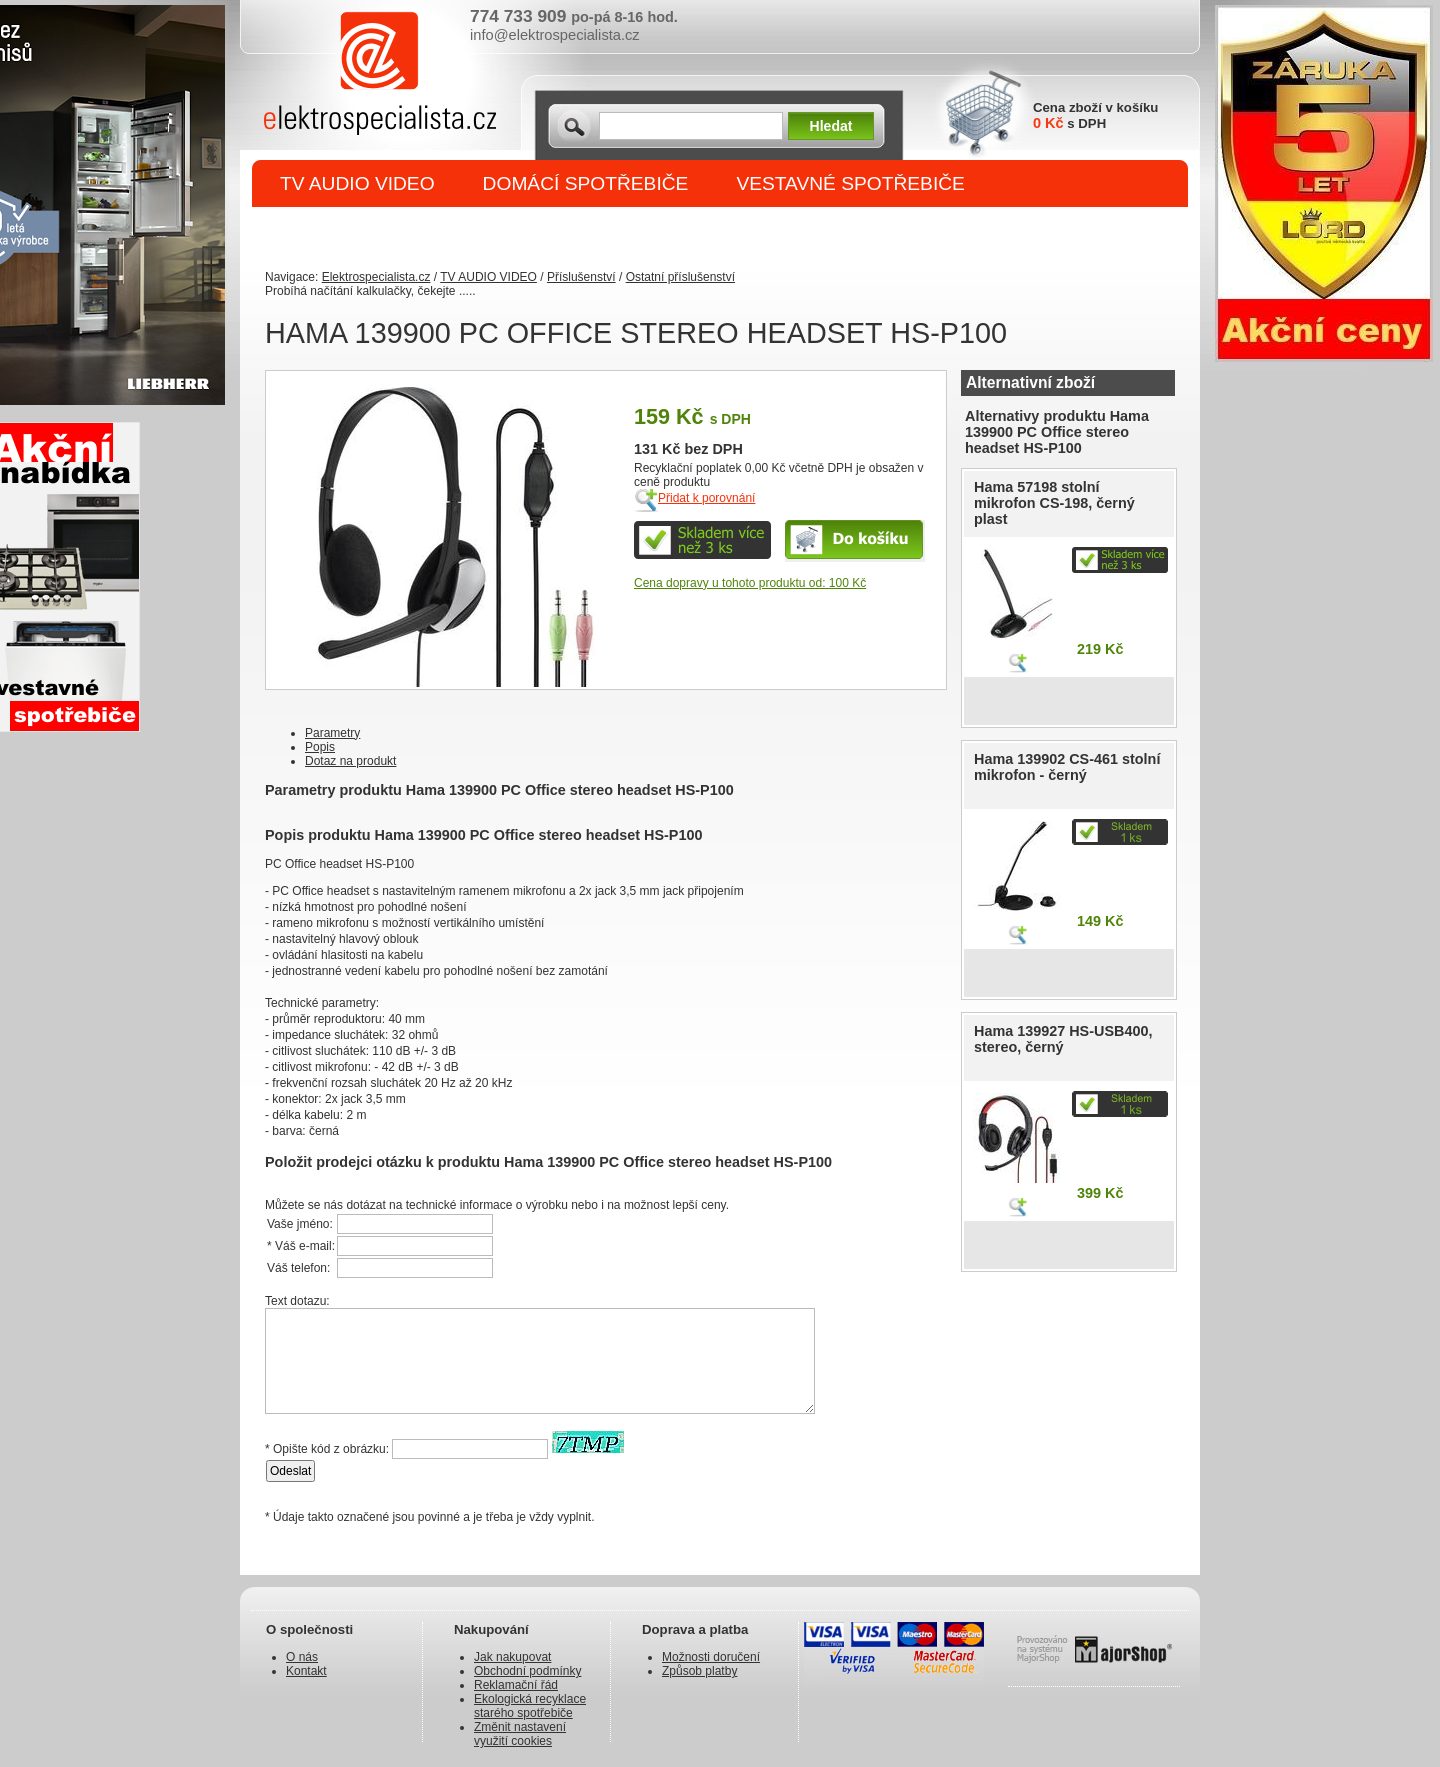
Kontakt (306, 1671)
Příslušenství (581, 277)
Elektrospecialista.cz (376, 277)
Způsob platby (699, 1671)
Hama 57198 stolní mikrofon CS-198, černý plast (1054, 503)
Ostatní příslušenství (680, 277)
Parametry (332, 733)
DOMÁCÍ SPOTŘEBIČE (586, 183)
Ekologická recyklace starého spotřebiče (530, 1706)
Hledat (831, 126)
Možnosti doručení (711, 1657)
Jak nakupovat (512, 1657)
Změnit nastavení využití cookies (520, 1734)
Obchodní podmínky (527, 1671)
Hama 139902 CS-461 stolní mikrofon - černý (1067, 767)
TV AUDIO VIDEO (357, 183)
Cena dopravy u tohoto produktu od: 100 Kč (750, 583)
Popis (320, 747)
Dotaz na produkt (350, 761)
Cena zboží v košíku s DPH (1095, 115)
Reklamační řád (516, 1685)
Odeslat (290, 1471)
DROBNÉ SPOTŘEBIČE (385, 231)
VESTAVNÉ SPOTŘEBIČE (850, 183)
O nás (302, 1657)
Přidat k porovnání (706, 498)
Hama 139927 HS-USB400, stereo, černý (1063, 1039)
